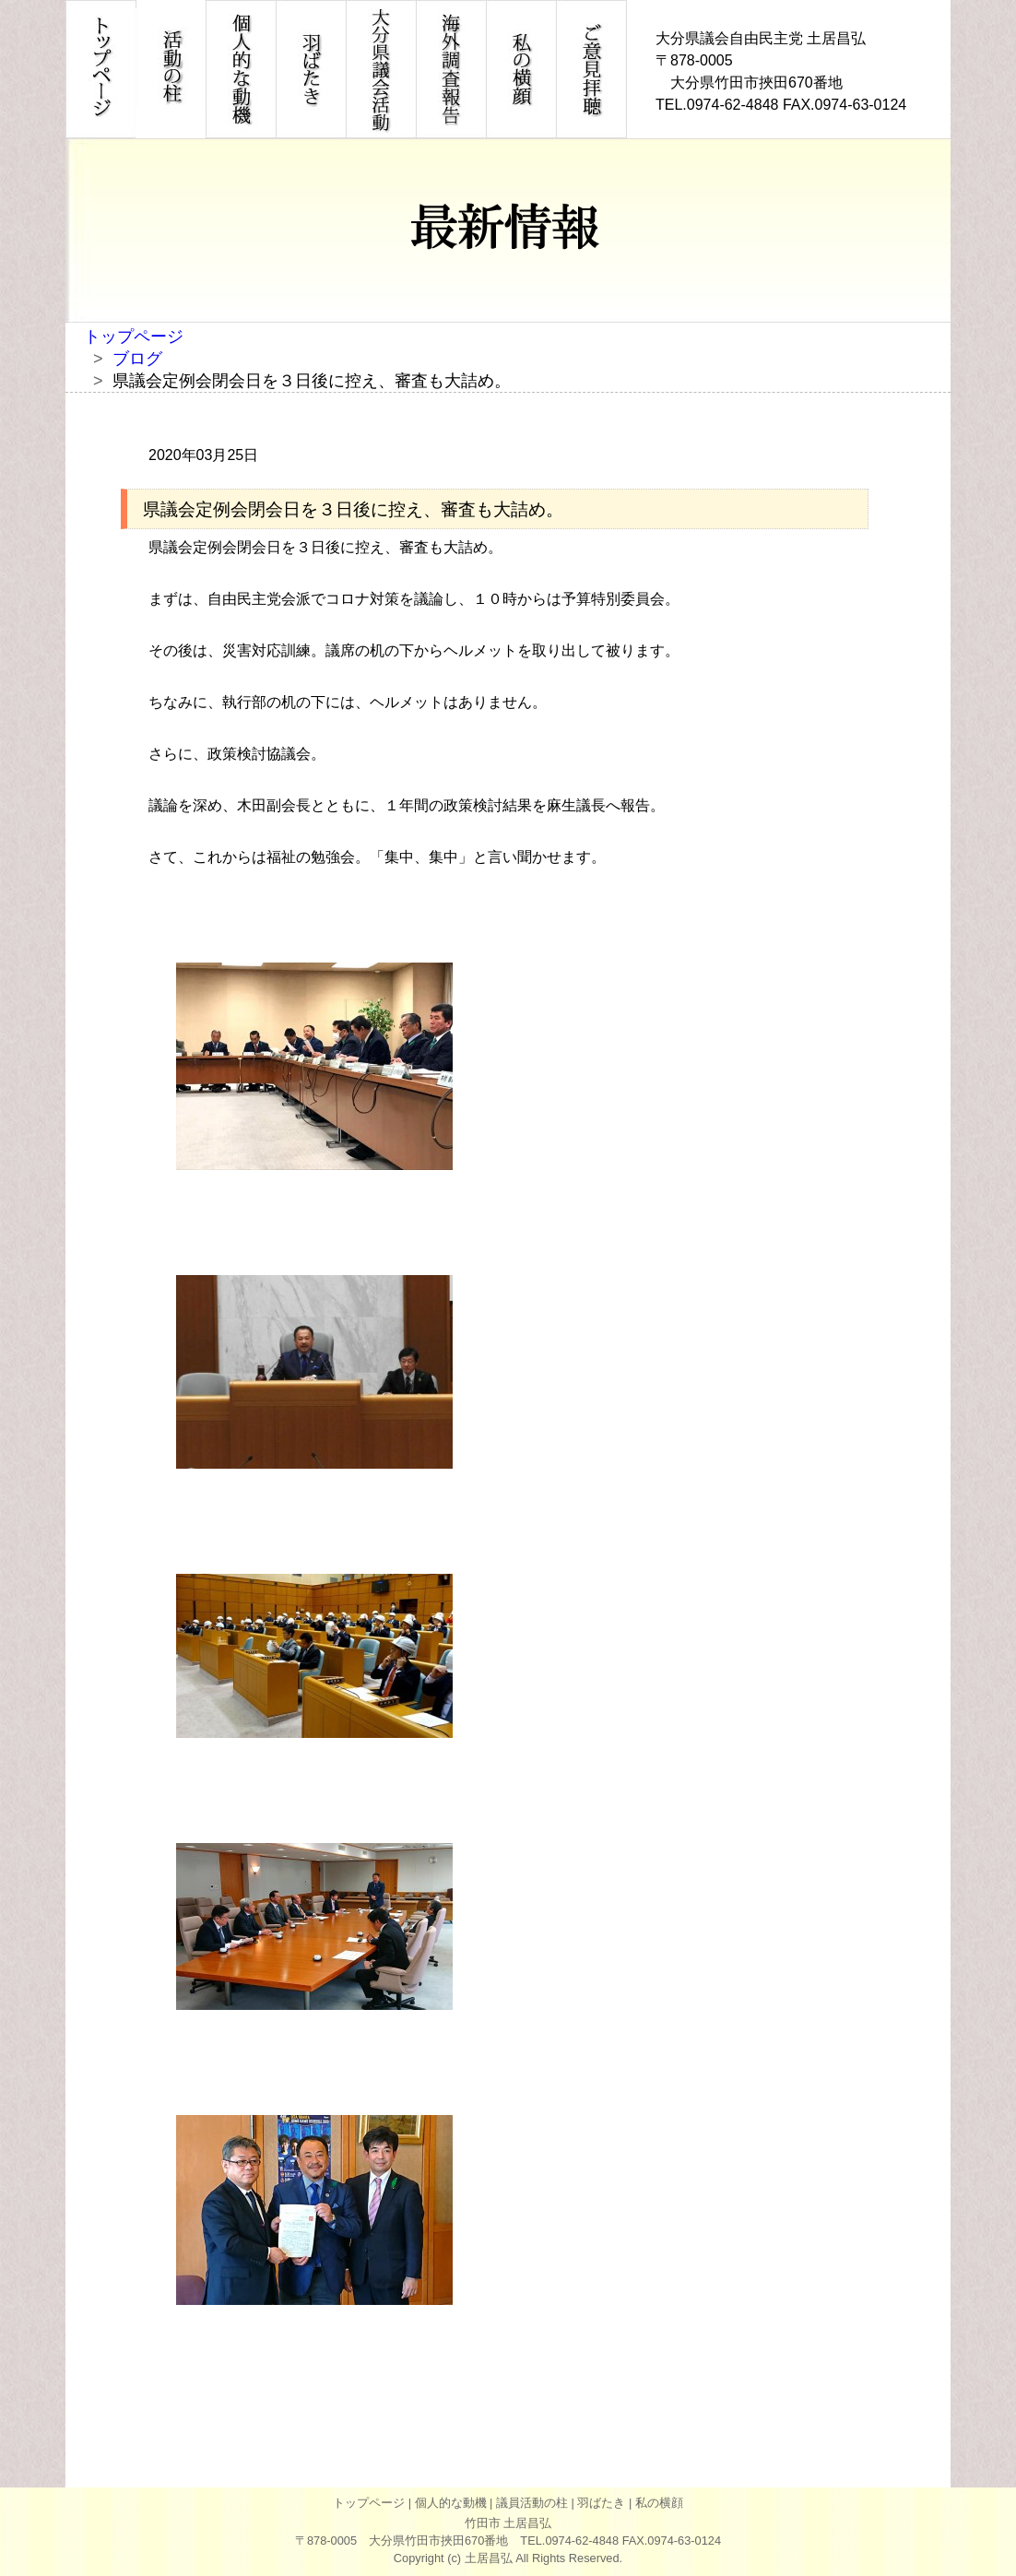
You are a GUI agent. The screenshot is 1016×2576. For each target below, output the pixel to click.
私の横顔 (659, 2503)
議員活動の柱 (532, 2503)
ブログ (137, 358)
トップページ (133, 336)
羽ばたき (601, 2503)
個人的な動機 (451, 2503)
